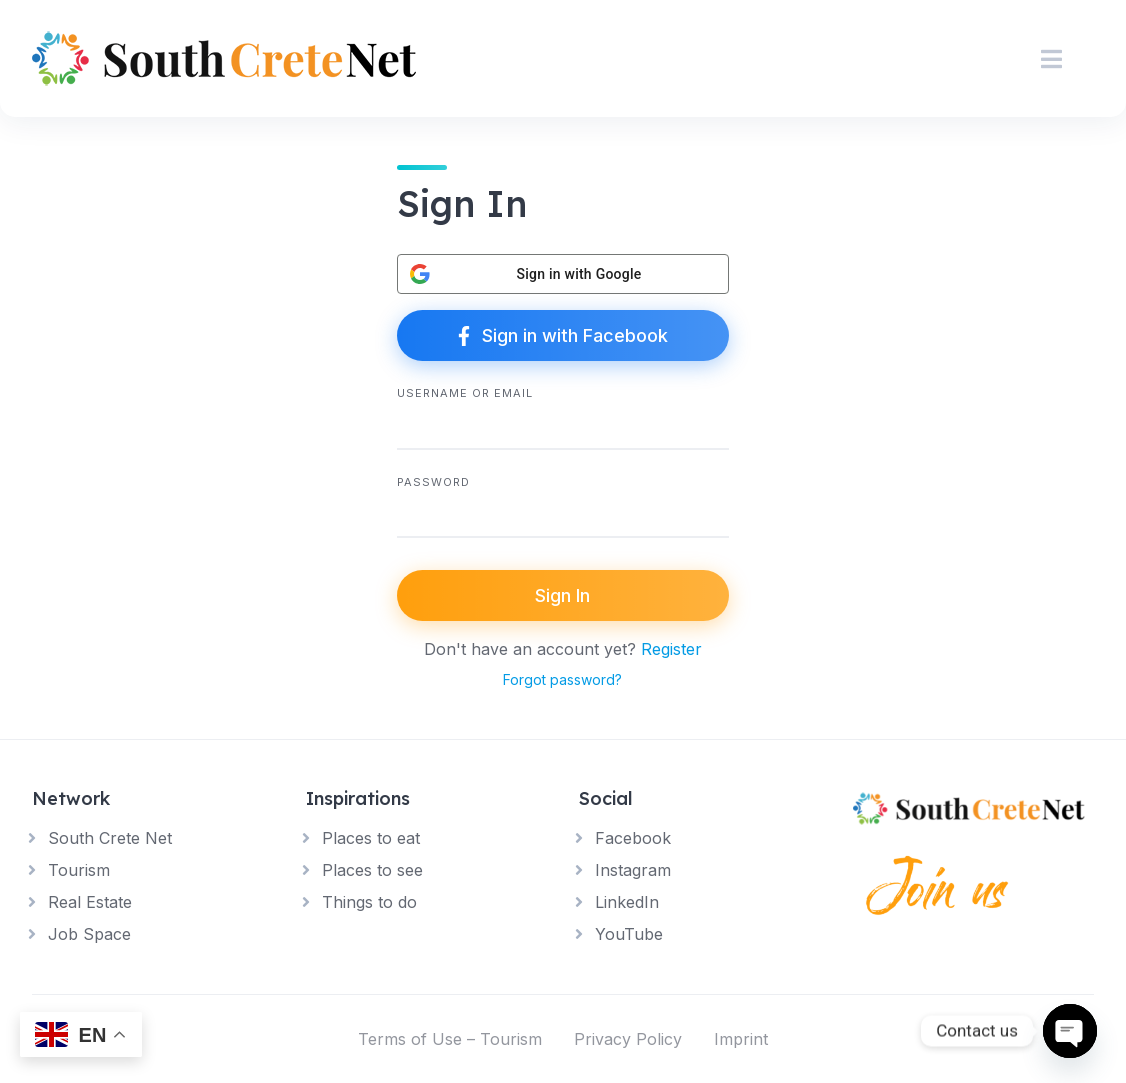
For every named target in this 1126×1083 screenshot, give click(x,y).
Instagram (633, 870)
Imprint (741, 1039)
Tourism (79, 870)
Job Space (89, 934)
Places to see (372, 870)
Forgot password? (562, 679)
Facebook (633, 838)
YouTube (629, 934)
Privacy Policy (628, 1039)
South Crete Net (110, 838)
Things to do (369, 902)
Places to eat (371, 838)
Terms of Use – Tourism (450, 1039)
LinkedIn (627, 902)
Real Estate (90, 902)
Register (671, 649)
